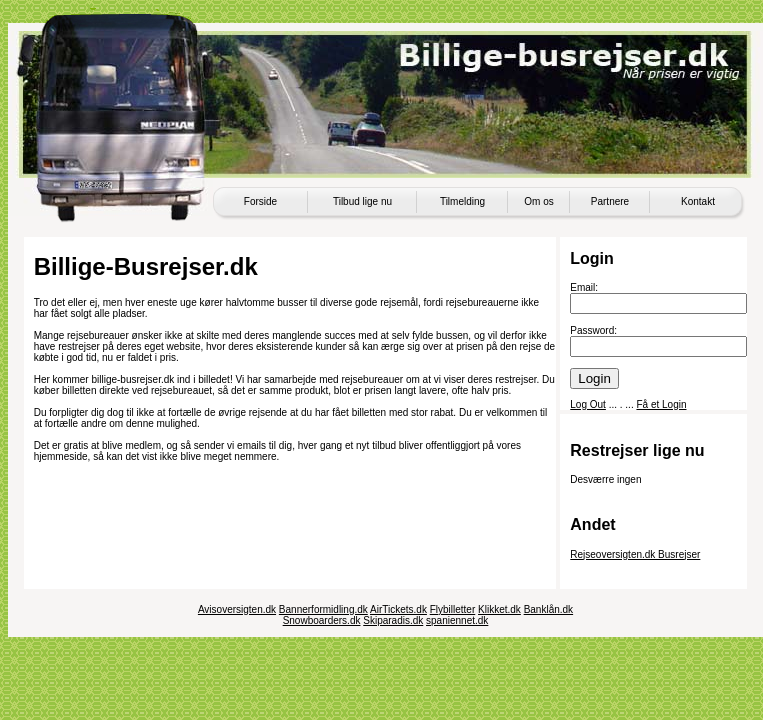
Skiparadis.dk (393, 620)
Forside (260, 201)
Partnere (610, 201)
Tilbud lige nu (362, 201)
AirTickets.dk (398, 609)
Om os (538, 201)
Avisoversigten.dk (237, 609)
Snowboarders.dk (322, 620)
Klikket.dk (499, 609)
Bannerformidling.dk (323, 609)
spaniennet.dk (457, 620)
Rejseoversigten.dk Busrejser (635, 554)
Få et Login (661, 404)
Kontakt (698, 201)
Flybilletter (453, 609)
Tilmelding (462, 201)
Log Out (588, 404)
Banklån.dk (548, 609)
